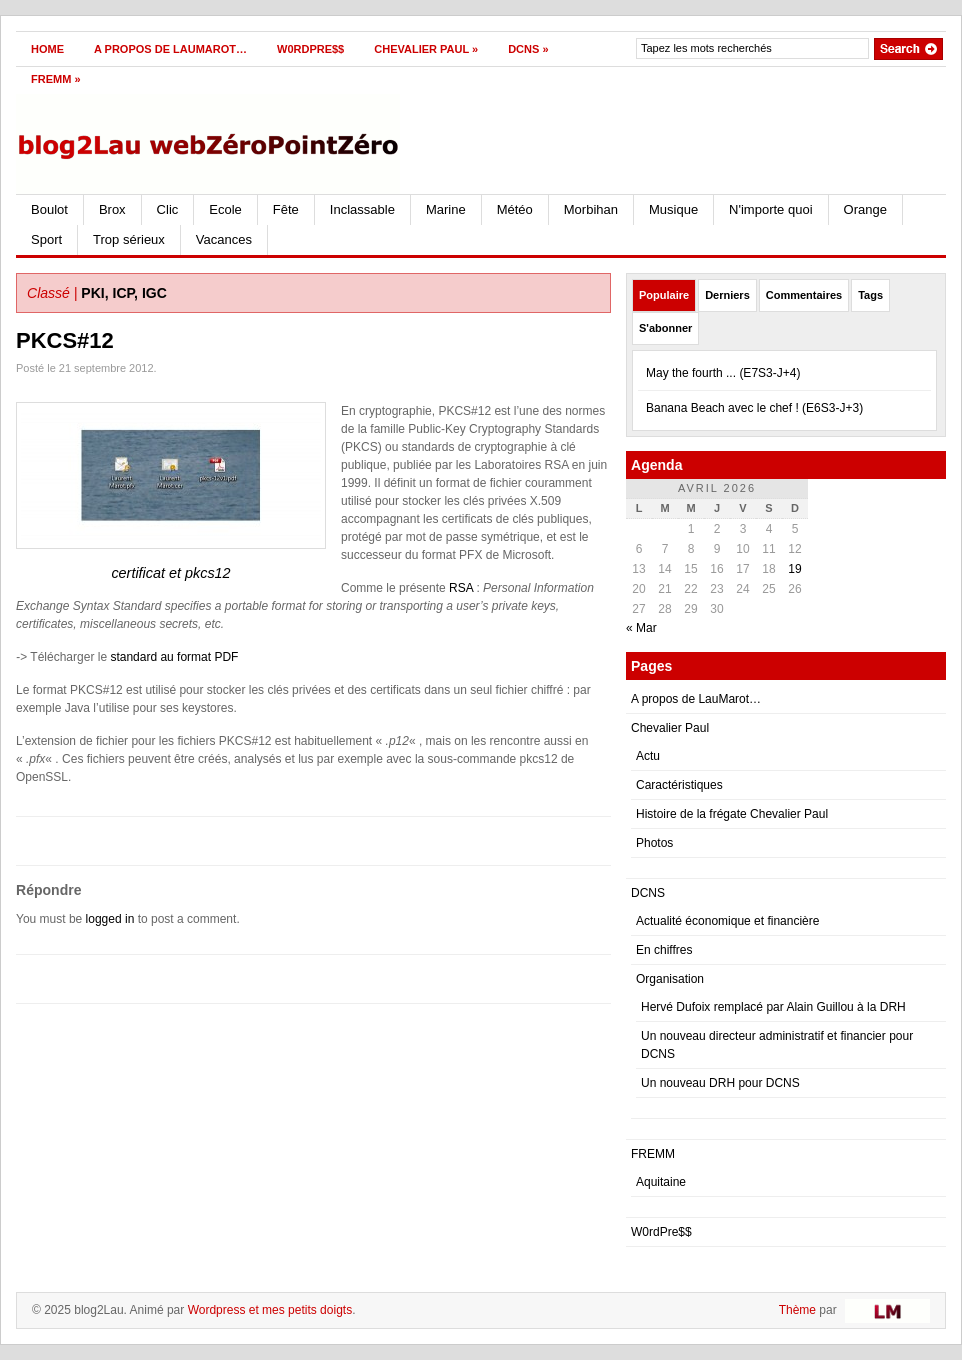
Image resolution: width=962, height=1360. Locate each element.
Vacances (224, 239)
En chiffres (664, 950)
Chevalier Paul (426, 49)
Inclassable (362, 209)
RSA (461, 588)
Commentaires (804, 295)
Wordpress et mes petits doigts (270, 1310)
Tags (870, 295)
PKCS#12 (65, 340)
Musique (673, 209)
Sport (46, 239)
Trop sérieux (129, 239)
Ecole (225, 209)
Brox (112, 209)
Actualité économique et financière (727, 921)
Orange (865, 209)
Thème (797, 1310)
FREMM (56, 79)
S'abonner (665, 328)
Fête (286, 209)
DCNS (528, 49)
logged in (110, 919)
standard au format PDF (174, 657)
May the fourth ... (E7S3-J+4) (723, 373)
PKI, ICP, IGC (124, 293)
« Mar (641, 628)
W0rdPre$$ (310, 49)
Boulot (49, 209)
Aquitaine (661, 1182)
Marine (446, 209)
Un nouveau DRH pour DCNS (720, 1083)
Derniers (727, 295)
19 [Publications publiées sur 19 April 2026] (794, 569)
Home (47, 49)
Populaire (664, 295)
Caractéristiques (679, 785)
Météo (515, 209)
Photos (654, 843)
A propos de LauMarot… (170, 49)
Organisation (670, 979)
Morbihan (591, 209)
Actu (648, 756)
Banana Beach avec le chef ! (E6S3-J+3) (754, 408)
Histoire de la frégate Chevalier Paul (732, 814)
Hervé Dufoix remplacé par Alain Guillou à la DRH (773, 1007)
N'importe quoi (770, 209)
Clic (168, 209)
